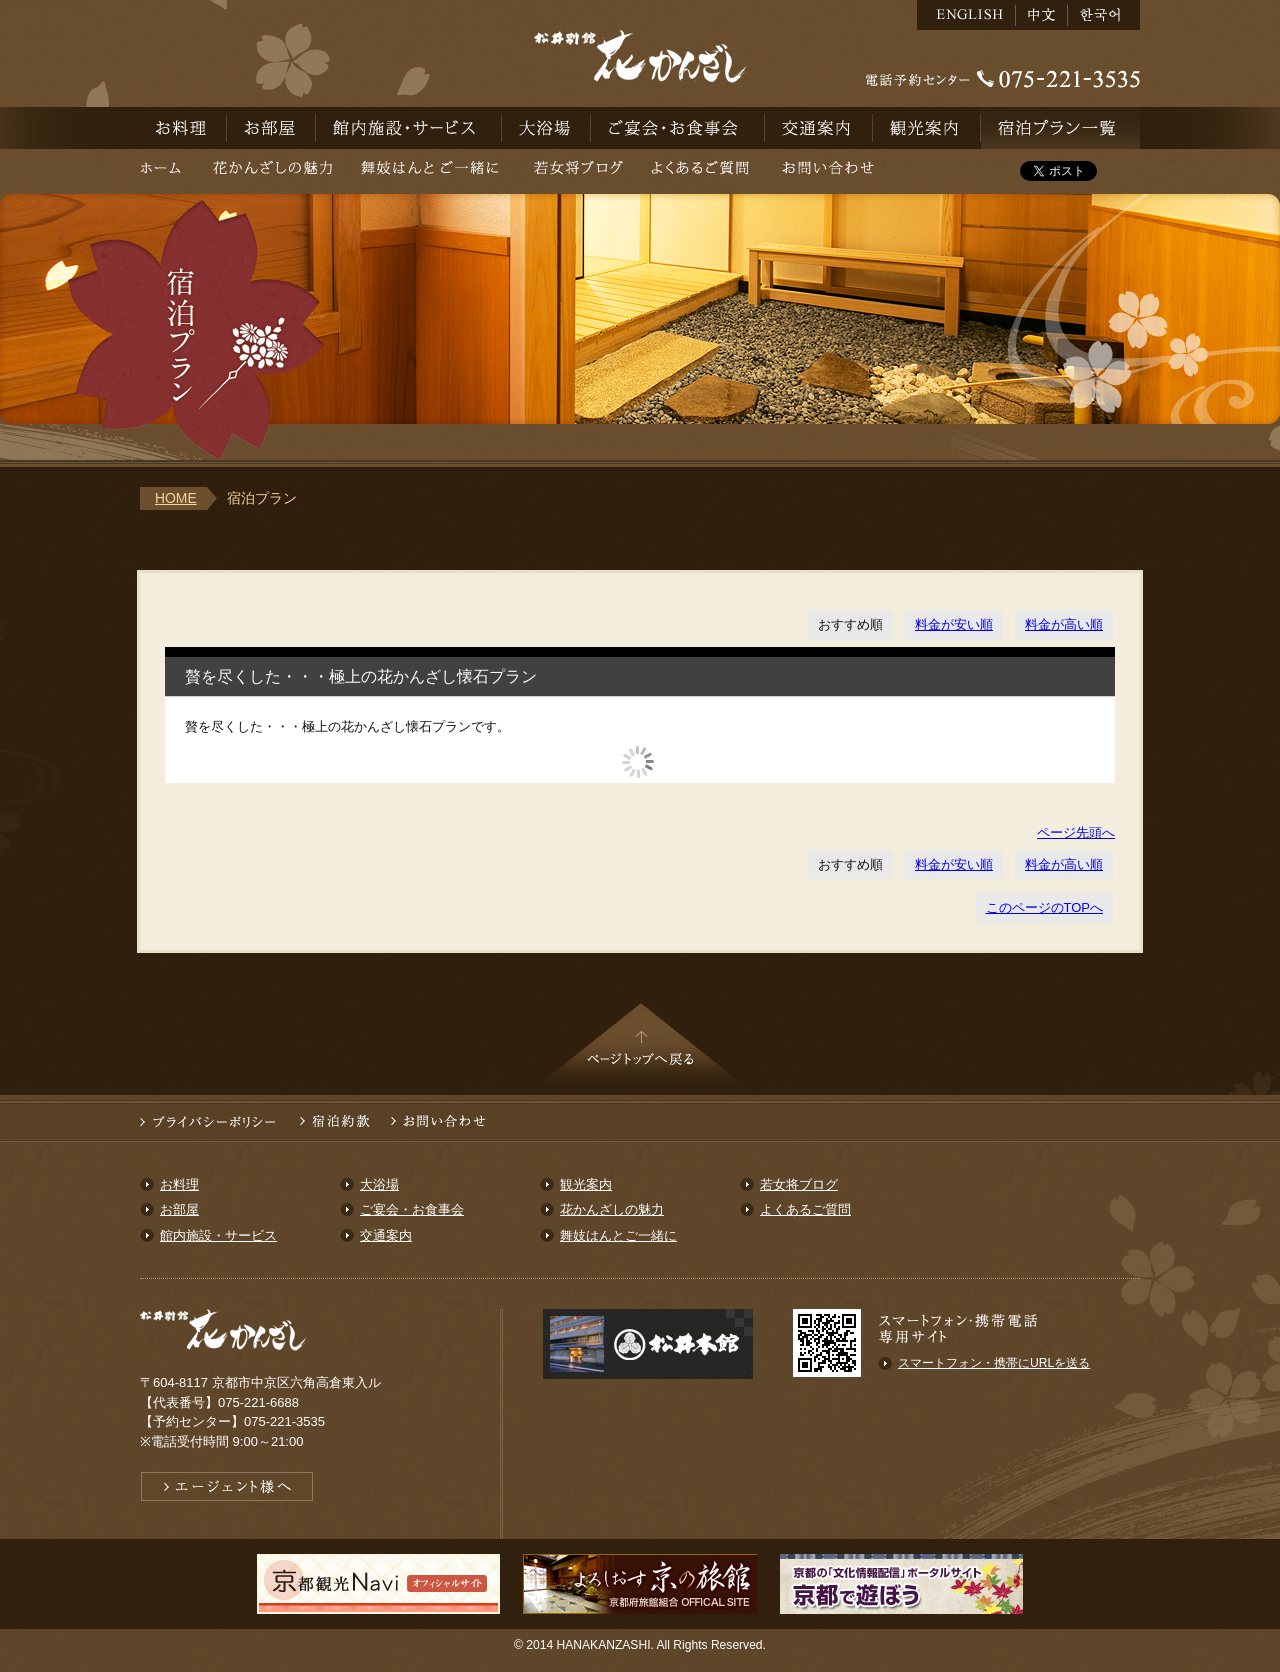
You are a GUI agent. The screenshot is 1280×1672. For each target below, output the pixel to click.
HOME (176, 498)
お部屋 (271, 128)
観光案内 (927, 128)
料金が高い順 (1064, 624)
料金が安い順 (954, 624)
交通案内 (819, 128)
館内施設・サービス (409, 128)
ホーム (169, 171)
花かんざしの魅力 (272, 171)
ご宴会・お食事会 (678, 128)
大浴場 (546, 128)
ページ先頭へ (1076, 832)
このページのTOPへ (1045, 907)
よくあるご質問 (700, 171)
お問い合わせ (828, 171)
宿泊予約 (1060, 128)
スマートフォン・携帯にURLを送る (994, 1363)
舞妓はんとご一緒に (433, 171)
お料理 (183, 128)
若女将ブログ (578, 171)
